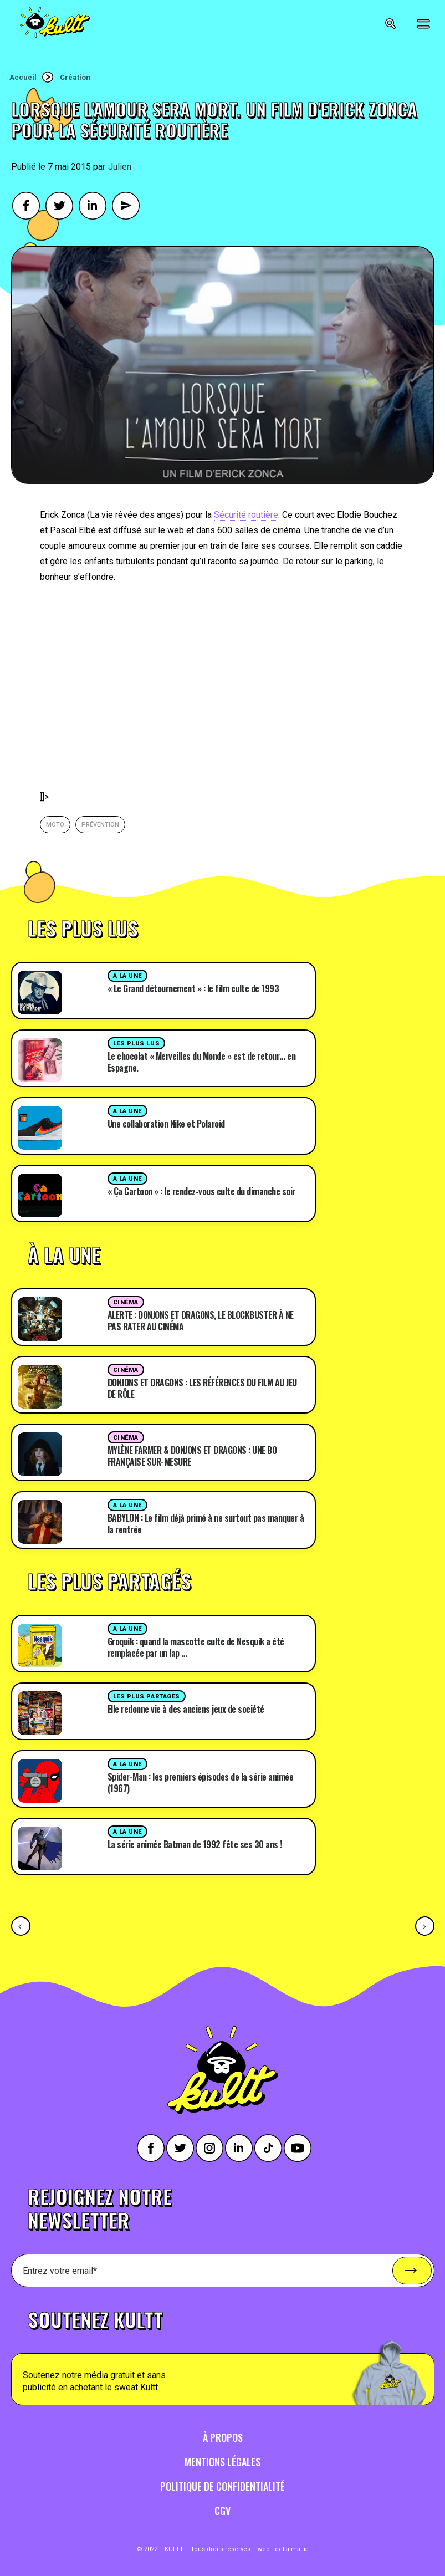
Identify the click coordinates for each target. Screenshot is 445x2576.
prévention (100, 824)
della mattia (292, 2549)
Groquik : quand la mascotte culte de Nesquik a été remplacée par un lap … (196, 1647)
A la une (127, 976)
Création (75, 77)
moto (55, 824)
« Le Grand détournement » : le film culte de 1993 (193, 988)
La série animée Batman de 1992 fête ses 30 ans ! (195, 1844)
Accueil (23, 77)
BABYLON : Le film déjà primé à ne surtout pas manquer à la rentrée (206, 1523)
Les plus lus (136, 1043)
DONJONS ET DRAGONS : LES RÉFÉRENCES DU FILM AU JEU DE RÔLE (202, 1388)
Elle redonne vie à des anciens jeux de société (186, 1709)
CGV (222, 2510)
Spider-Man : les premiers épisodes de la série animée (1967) (201, 1782)
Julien (119, 166)
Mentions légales (222, 2462)
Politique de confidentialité (222, 2486)
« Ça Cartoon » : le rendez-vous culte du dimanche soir (201, 1191)
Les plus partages (146, 1696)
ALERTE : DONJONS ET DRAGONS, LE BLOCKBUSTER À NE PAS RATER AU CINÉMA (201, 1320)
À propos (223, 2437)
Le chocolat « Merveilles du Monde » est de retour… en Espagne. (202, 1061)
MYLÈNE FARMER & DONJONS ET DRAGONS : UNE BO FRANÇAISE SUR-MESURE (192, 1455)
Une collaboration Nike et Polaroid (166, 1123)
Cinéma (126, 1302)
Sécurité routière (246, 514)
